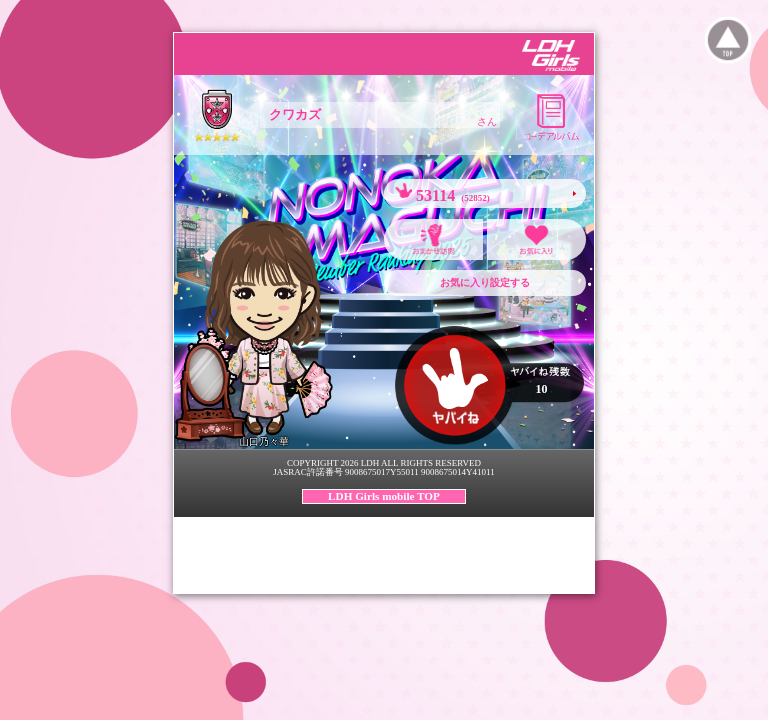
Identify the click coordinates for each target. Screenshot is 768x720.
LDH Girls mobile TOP (384, 496)
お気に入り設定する (485, 282)
